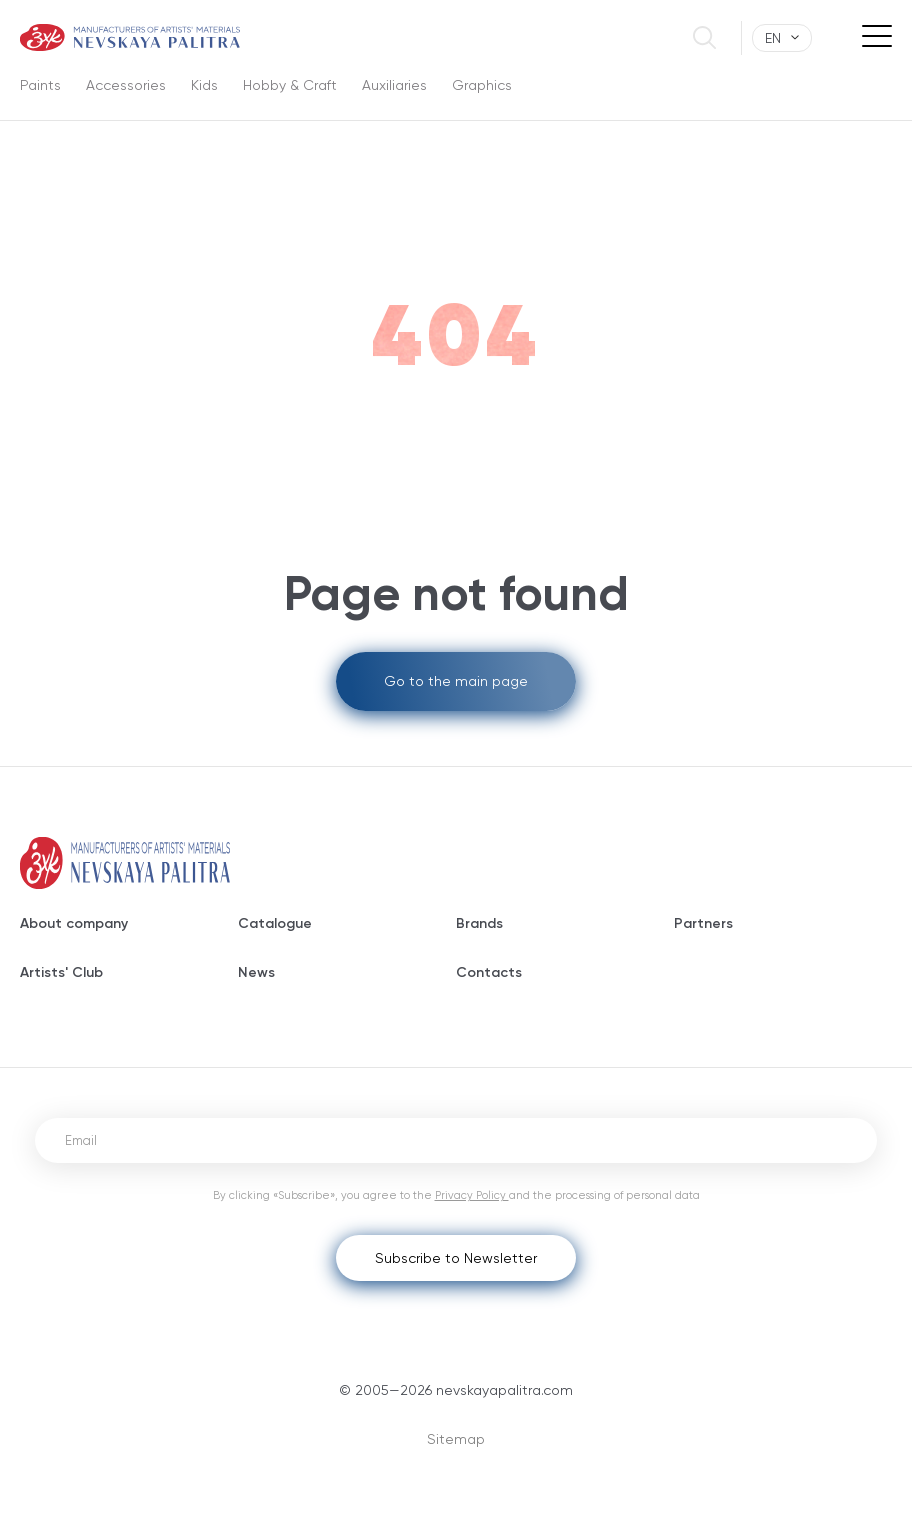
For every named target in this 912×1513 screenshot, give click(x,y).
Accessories (126, 85)
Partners (703, 923)
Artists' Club (61, 972)
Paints (40, 85)
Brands (479, 923)
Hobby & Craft (290, 85)
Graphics (482, 85)
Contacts (489, 972)
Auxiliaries (394, 85)
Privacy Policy (472, 1195)
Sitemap (456, 1439)
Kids (204, 85)
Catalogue (275, 923)
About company (74, 923)
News (256, 972)
